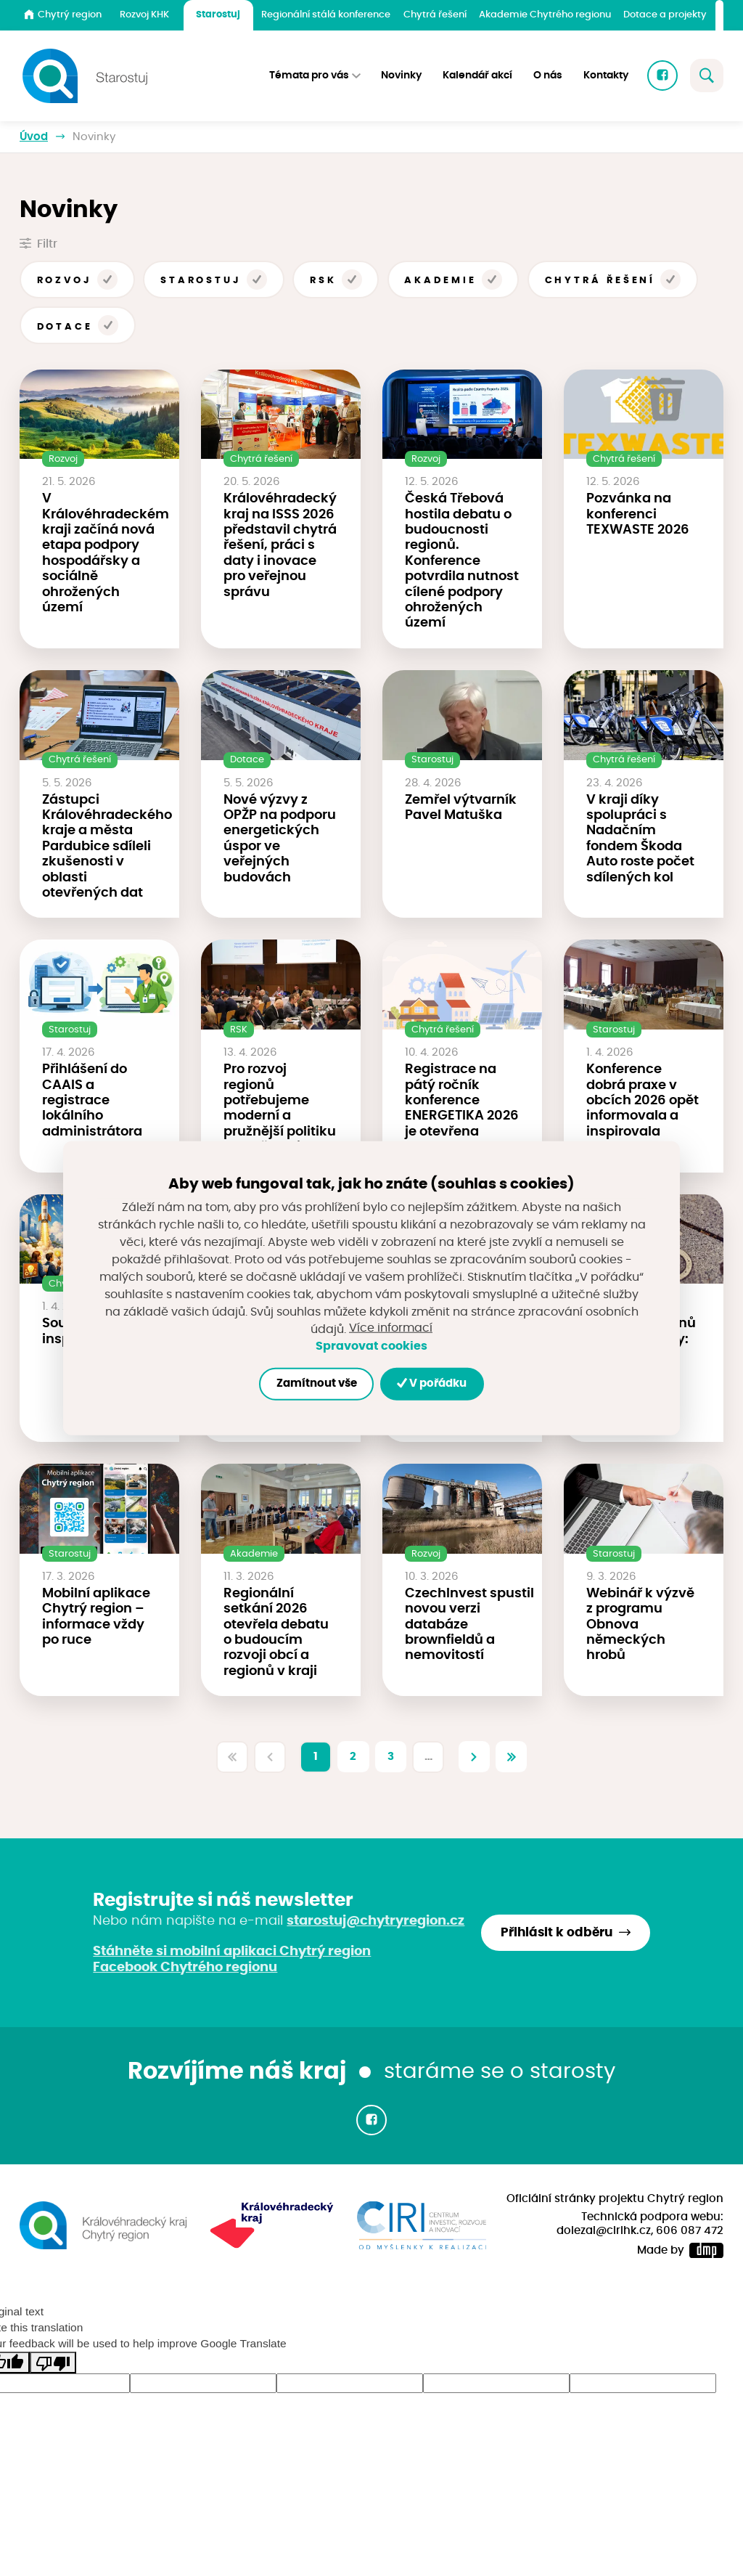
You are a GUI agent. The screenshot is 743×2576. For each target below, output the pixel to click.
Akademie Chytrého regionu (545, 15)
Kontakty (605, 75)
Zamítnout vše (316, 1383)
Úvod (34, 136)
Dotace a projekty (665, 15)
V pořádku (432, 1383)
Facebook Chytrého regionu (185, 1967)
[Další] (474, 1757)
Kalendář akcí (477, 75)
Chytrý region (63, 14)
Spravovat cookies (371, 1346)
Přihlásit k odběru (556, 1933)
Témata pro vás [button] (309, 75)
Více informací (390, 1328)
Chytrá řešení (435, 15)
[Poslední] (512, 1757)
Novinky (401, 75)
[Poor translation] (53, 2362)
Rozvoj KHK (144, 15)
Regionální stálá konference (325, 15)
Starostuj (218, 15)
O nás (547, 75)
